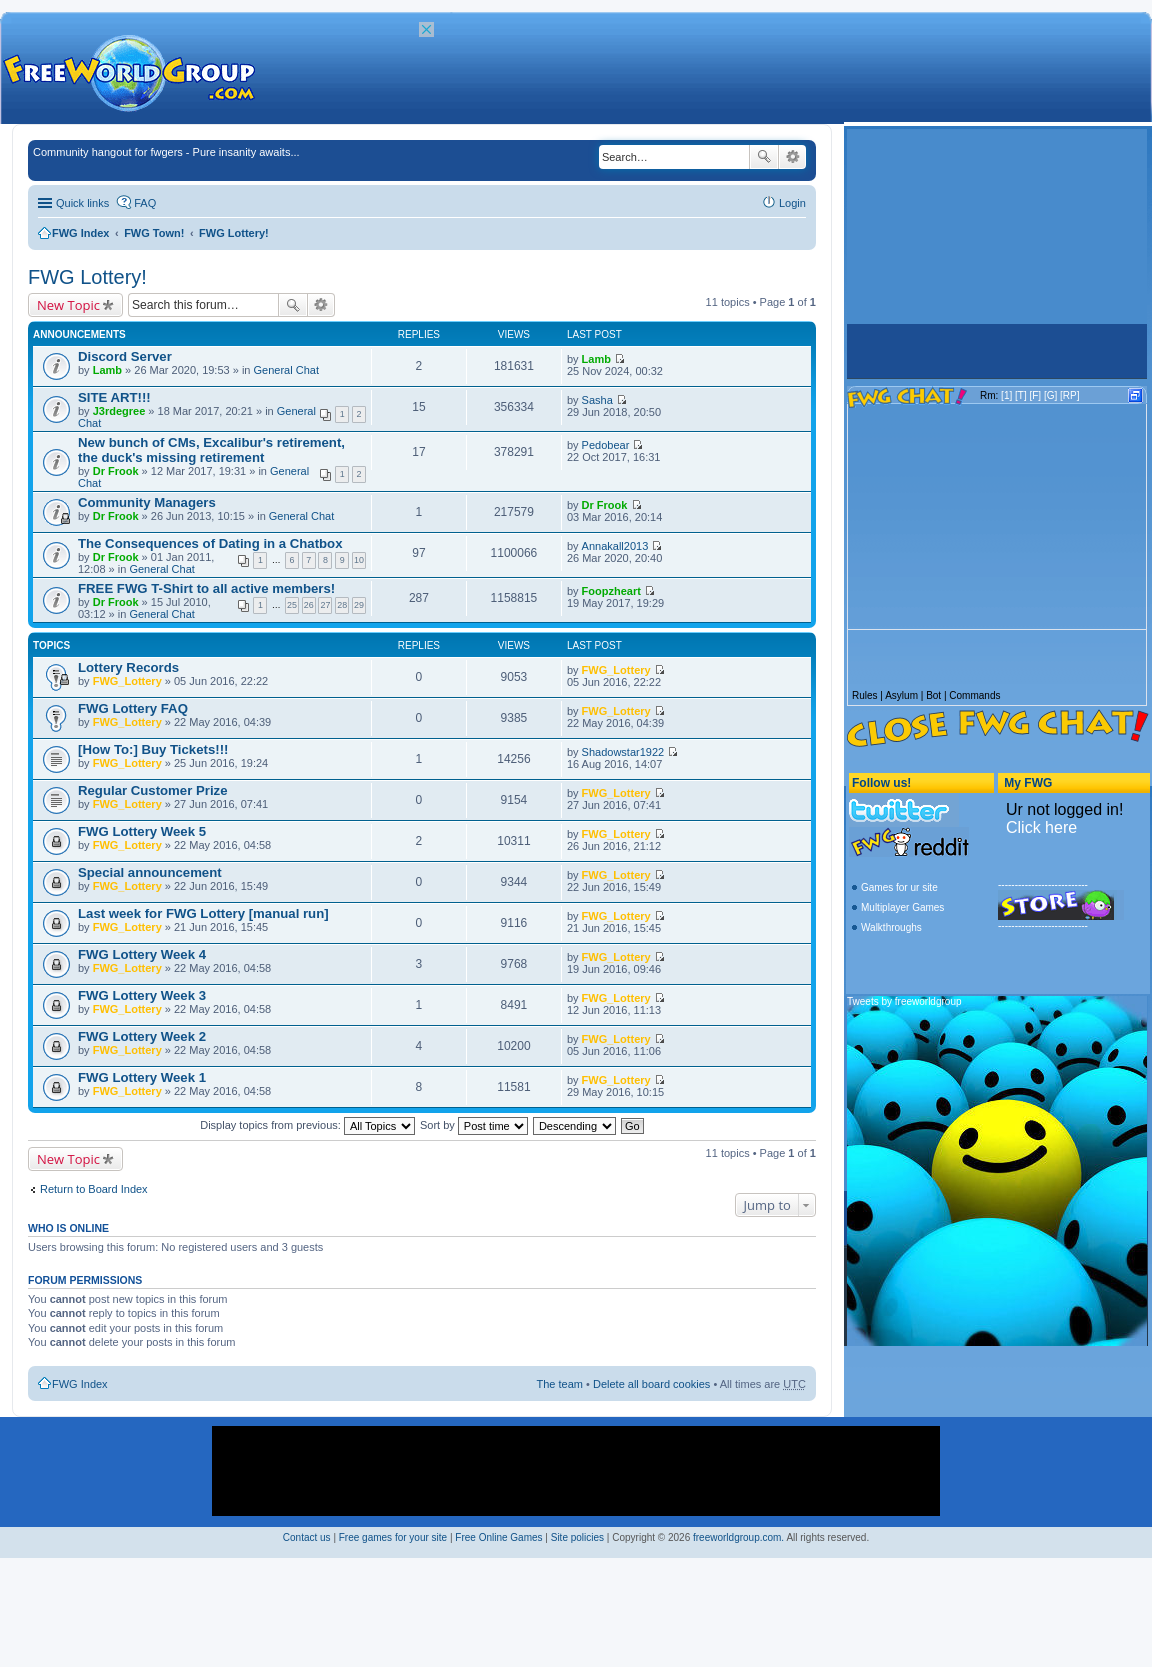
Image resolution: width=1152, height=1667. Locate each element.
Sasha (597, 400)
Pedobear (606, 445)
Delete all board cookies (651, 1384)
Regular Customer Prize (153, 790)
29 (359, 605)
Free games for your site (393, 1537)
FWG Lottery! (234, 233)
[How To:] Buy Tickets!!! (153, 749)
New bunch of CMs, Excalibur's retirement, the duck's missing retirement (211, 450)
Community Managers (147, 502)
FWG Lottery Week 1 (142, 1077)
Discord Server (125, 356)
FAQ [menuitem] (145, 203)
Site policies (577, 1537)
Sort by (474, 1125)
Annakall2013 (615, 546)
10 (359, 560)
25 (292, 605)
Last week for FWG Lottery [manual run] (203, 913)
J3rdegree (119, 411)
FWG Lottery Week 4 (142, 954)
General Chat (286, 370)
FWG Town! (154, 233)
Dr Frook (116, 471)
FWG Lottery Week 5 (142, 831)
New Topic (68, 305)
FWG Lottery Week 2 (142, 1036)
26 (309, 605)
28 (342, 605)
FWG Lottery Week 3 (142, 995)
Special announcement (150, 872)
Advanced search (792, 157)
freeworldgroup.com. (738, 1537)
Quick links (82, 203)
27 (325, 605)
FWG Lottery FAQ (133, 708)
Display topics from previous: (307, 1125)
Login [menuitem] (792, 203)
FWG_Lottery (127, 681)
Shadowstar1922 (623, 752)
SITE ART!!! (114, 397)
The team (560, 1384)
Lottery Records (128, 667)
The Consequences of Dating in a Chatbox (210, 543)
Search (764, 157)
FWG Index (80, 233)
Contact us (307, 1537)
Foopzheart (611, 591)
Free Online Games (498, 1537)
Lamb (107, 370)
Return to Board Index (94, 1189)
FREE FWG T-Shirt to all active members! (206, 588)
